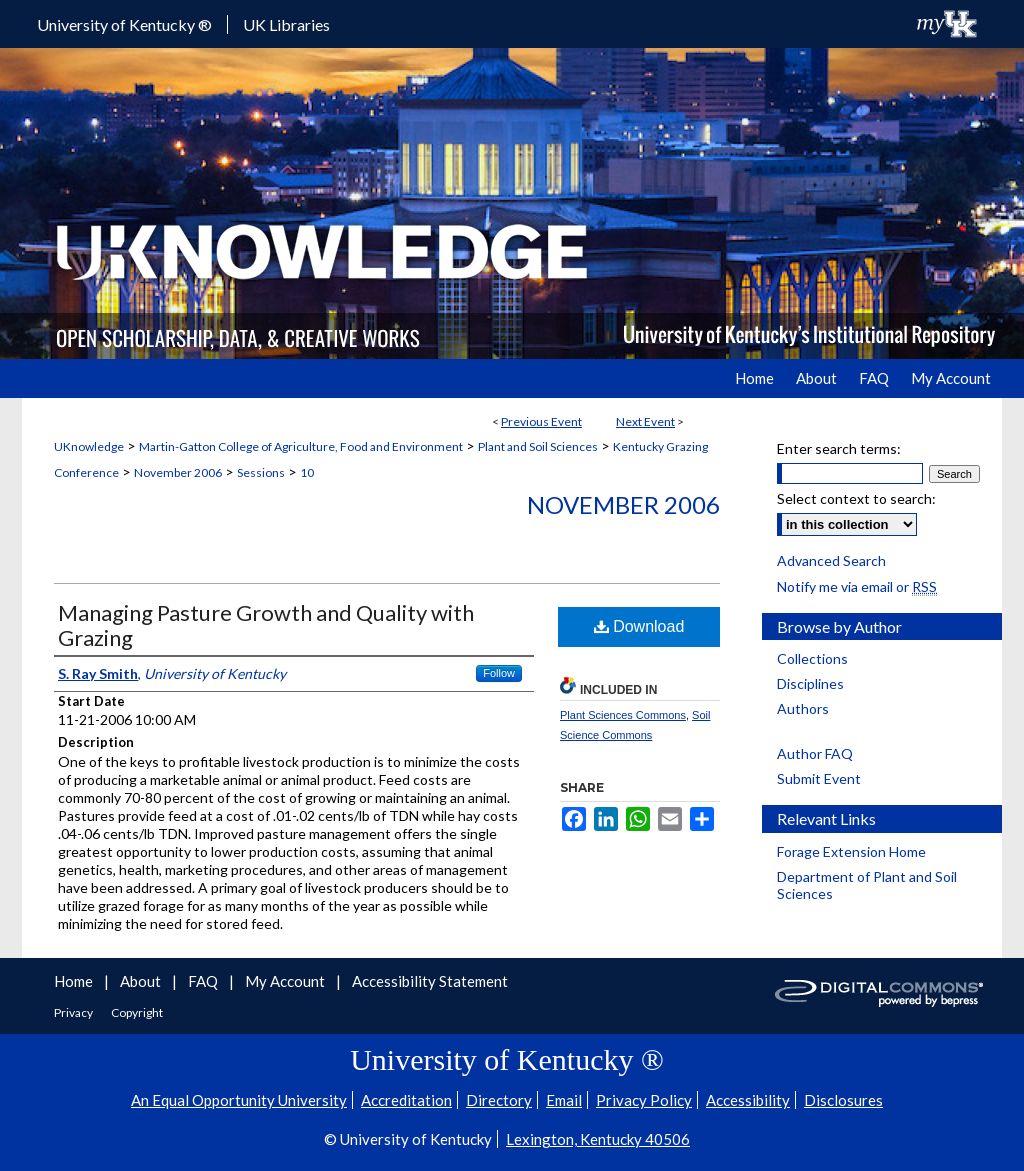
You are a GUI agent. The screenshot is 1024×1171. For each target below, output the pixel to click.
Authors (803, 708)
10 (307, 472)
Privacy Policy (644, 1100)
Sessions (261, 472)
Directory (499, 1100)
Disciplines (810, 683)
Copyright (137, 1012)
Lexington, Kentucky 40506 (598, 1139)
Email (564, 1100)
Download (639, 626)
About (142, 981)
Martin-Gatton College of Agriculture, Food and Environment (301, 446)
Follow (499, 673)
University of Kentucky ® (124, 24)
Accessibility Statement (430, 981)
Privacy (74, 1012)
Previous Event (541, 421)
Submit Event (819, 778)
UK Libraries (286, 24)
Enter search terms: (839, 448)
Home (75, 981)
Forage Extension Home (851, 851)
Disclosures (843, 1100)
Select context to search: (856, 498)
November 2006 (178, 472)
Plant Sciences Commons (623, 715)
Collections (812, 658)
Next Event (645, 421)
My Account (286, 981)
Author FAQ (815, 753)
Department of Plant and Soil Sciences (867, 885)
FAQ (204, 981)
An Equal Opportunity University (239, 1100)
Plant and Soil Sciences (538, 446)
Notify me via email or (857, 586)
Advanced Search (831, 560)
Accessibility (748, 1100)
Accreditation (406, 1100)
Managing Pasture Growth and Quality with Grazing (266, 625)
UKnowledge (89, 446)
